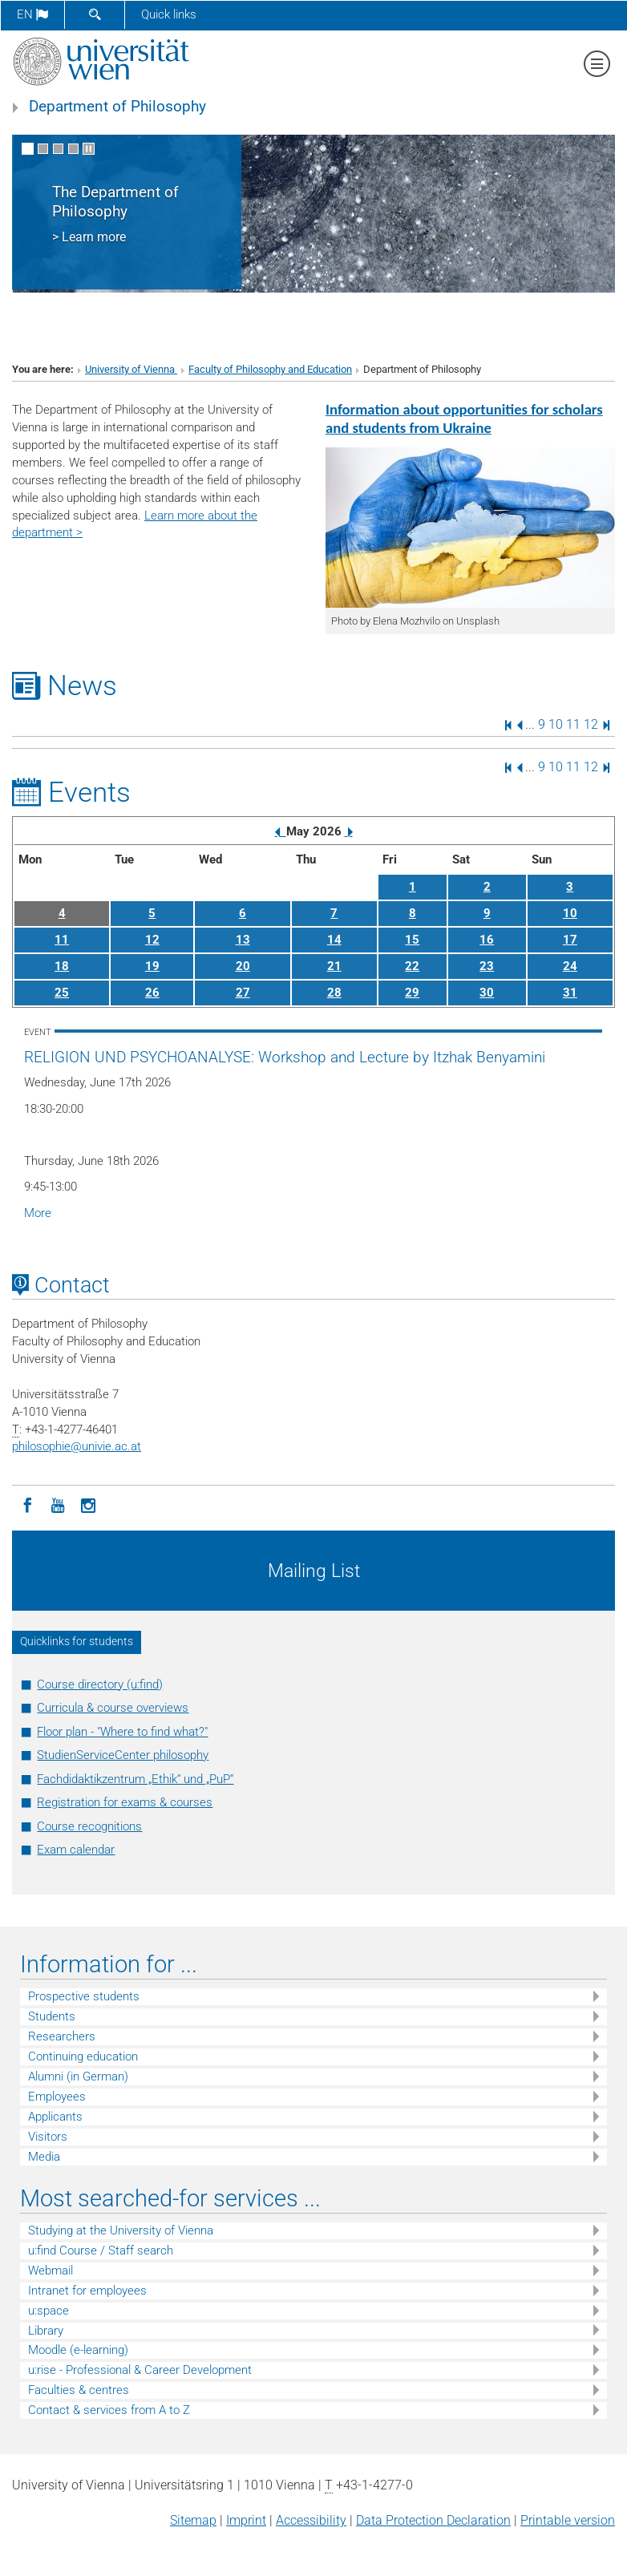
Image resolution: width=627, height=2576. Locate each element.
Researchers (61, 2036)
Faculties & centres (78, 2390)
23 (486, 966)
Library (45, 2330)
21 (334, 966)
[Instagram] (88, 1504)
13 (243, 939)
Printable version (567, 2520)
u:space (48, 2310)
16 (486, 939)
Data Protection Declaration (433, 2520)
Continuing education (83, 2056)
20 (243, 966)
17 (570, 939)
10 (555, 724)
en (32, 14)
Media (44, 2156)
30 (486, 992)
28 (334, 992)
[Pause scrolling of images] (89, 149)
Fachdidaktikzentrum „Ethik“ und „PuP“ (135, 1779)
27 (243, 992)
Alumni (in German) (78, 2076)
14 (334, 939)
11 (573, 724)
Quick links (168, 14)
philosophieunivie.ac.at (76, 1446)
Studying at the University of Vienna (120, 2230)
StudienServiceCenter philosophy (122, 1755)
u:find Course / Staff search (100, 2250)
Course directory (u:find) (100, 1684)
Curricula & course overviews (112, 1707)
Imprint (246, 2520)
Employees (57, 2096)
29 (412, 992)
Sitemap (193, 2520)
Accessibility (311, 2520)
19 (152, 966)
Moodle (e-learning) (78, 2350)
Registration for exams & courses (124, 1802)
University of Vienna (131, 369)
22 (412, 966)
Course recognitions (89, 1826)
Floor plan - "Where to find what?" (122, 1732)
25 (62, 992)
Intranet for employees (87, 2290)
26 (152, 992)
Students (51, 2016)
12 (591, 724)
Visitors (47, 2136)
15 (412, 939)
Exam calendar (76, 1849)
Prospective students (84, 1996)
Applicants (55, 2116)
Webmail (50, 2270)
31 (570, 992)
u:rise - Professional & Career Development (140, 2370)
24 (570, 966)
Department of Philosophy (117, 106)
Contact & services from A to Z (109, 2410)
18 (62, 966)
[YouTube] (57, 1504)
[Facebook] (27, 1504)
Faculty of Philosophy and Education (270, 369)
